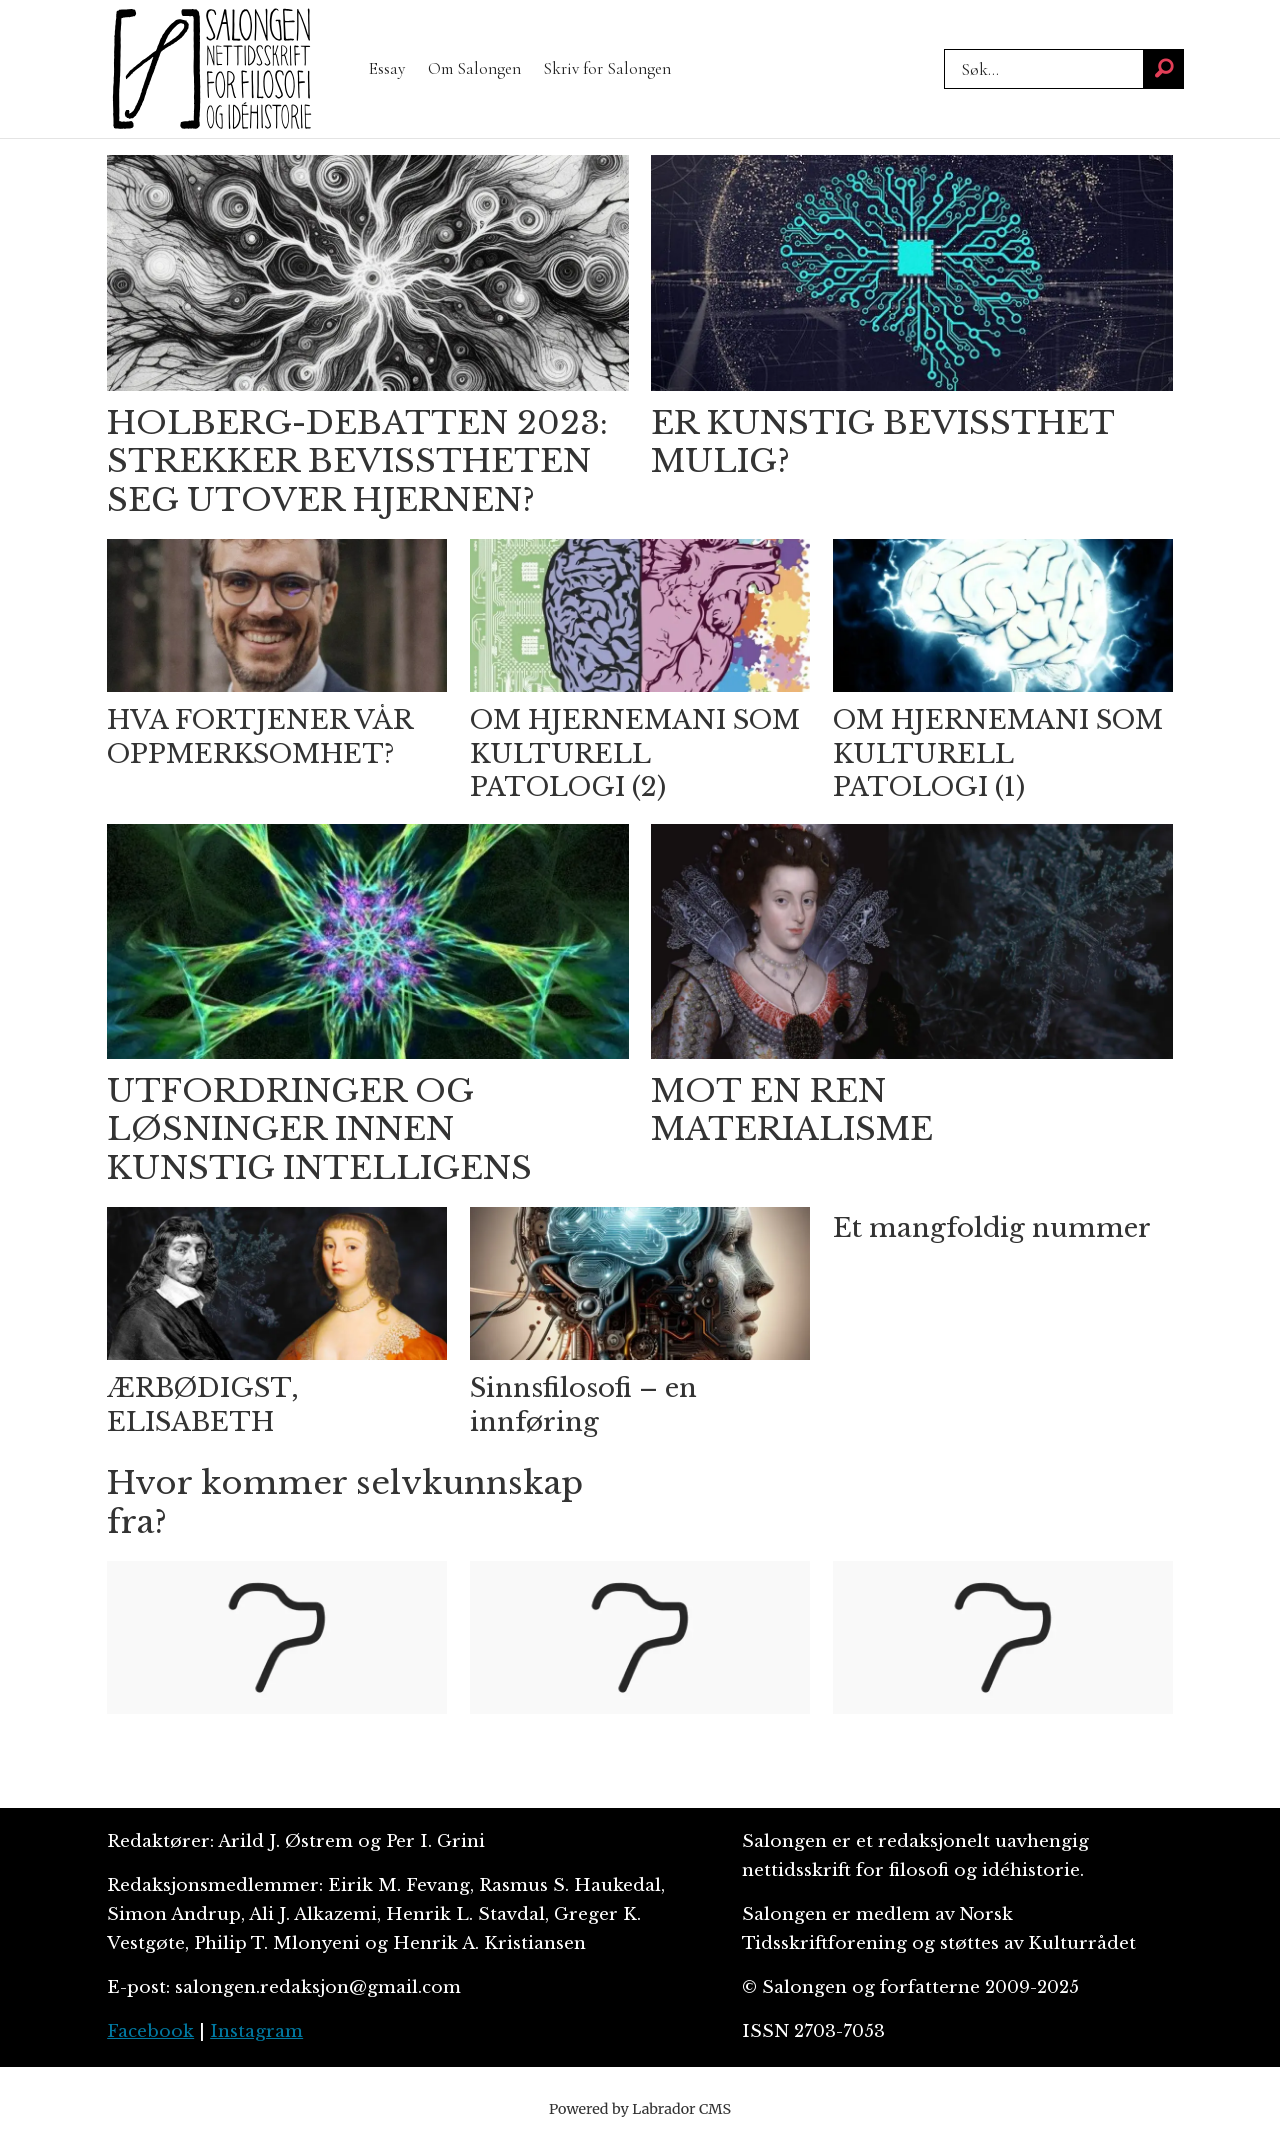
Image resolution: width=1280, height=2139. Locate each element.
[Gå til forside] (212, 69)
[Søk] (1164, 69)
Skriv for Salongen (607, 68)
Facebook (150, 2031)
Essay (387, 68)
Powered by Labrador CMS (640, 2109)
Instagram (256, 2031)
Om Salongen (474, 68)
